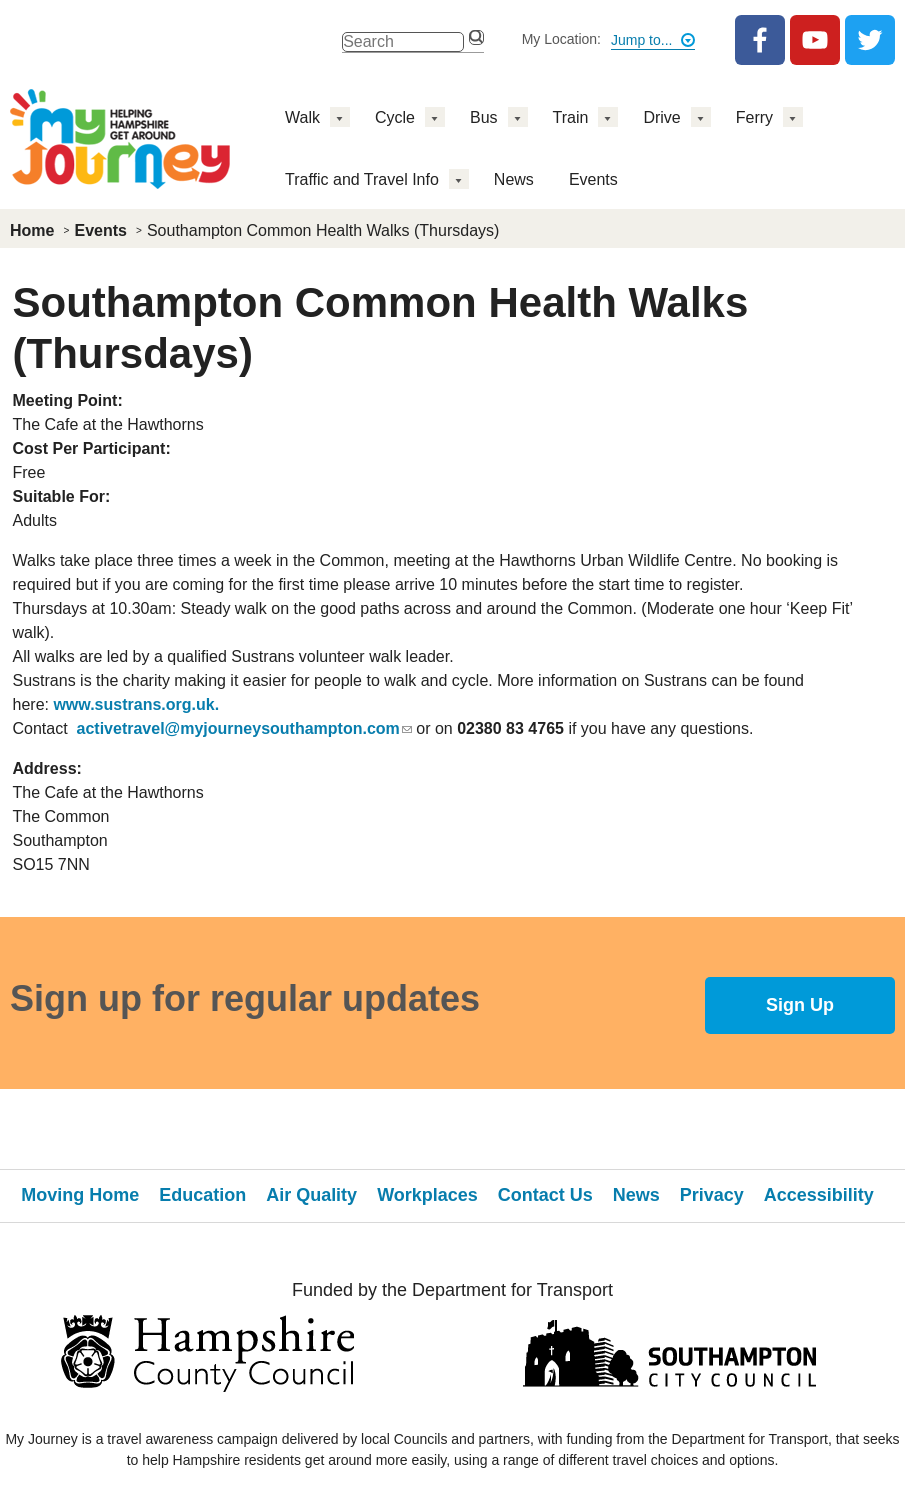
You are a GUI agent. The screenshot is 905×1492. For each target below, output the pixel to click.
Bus (484, 117)
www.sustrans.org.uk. (136, 704)
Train (571, 117)
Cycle (395, 117)
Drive (661, 117)
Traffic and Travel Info (362, 179)
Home (32, 230)
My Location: (561, 39)
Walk (302, 117)
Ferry (754, 117)
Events (593, 179)
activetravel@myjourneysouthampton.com (244, 728)
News (514, 179)
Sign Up (800, 1005)
